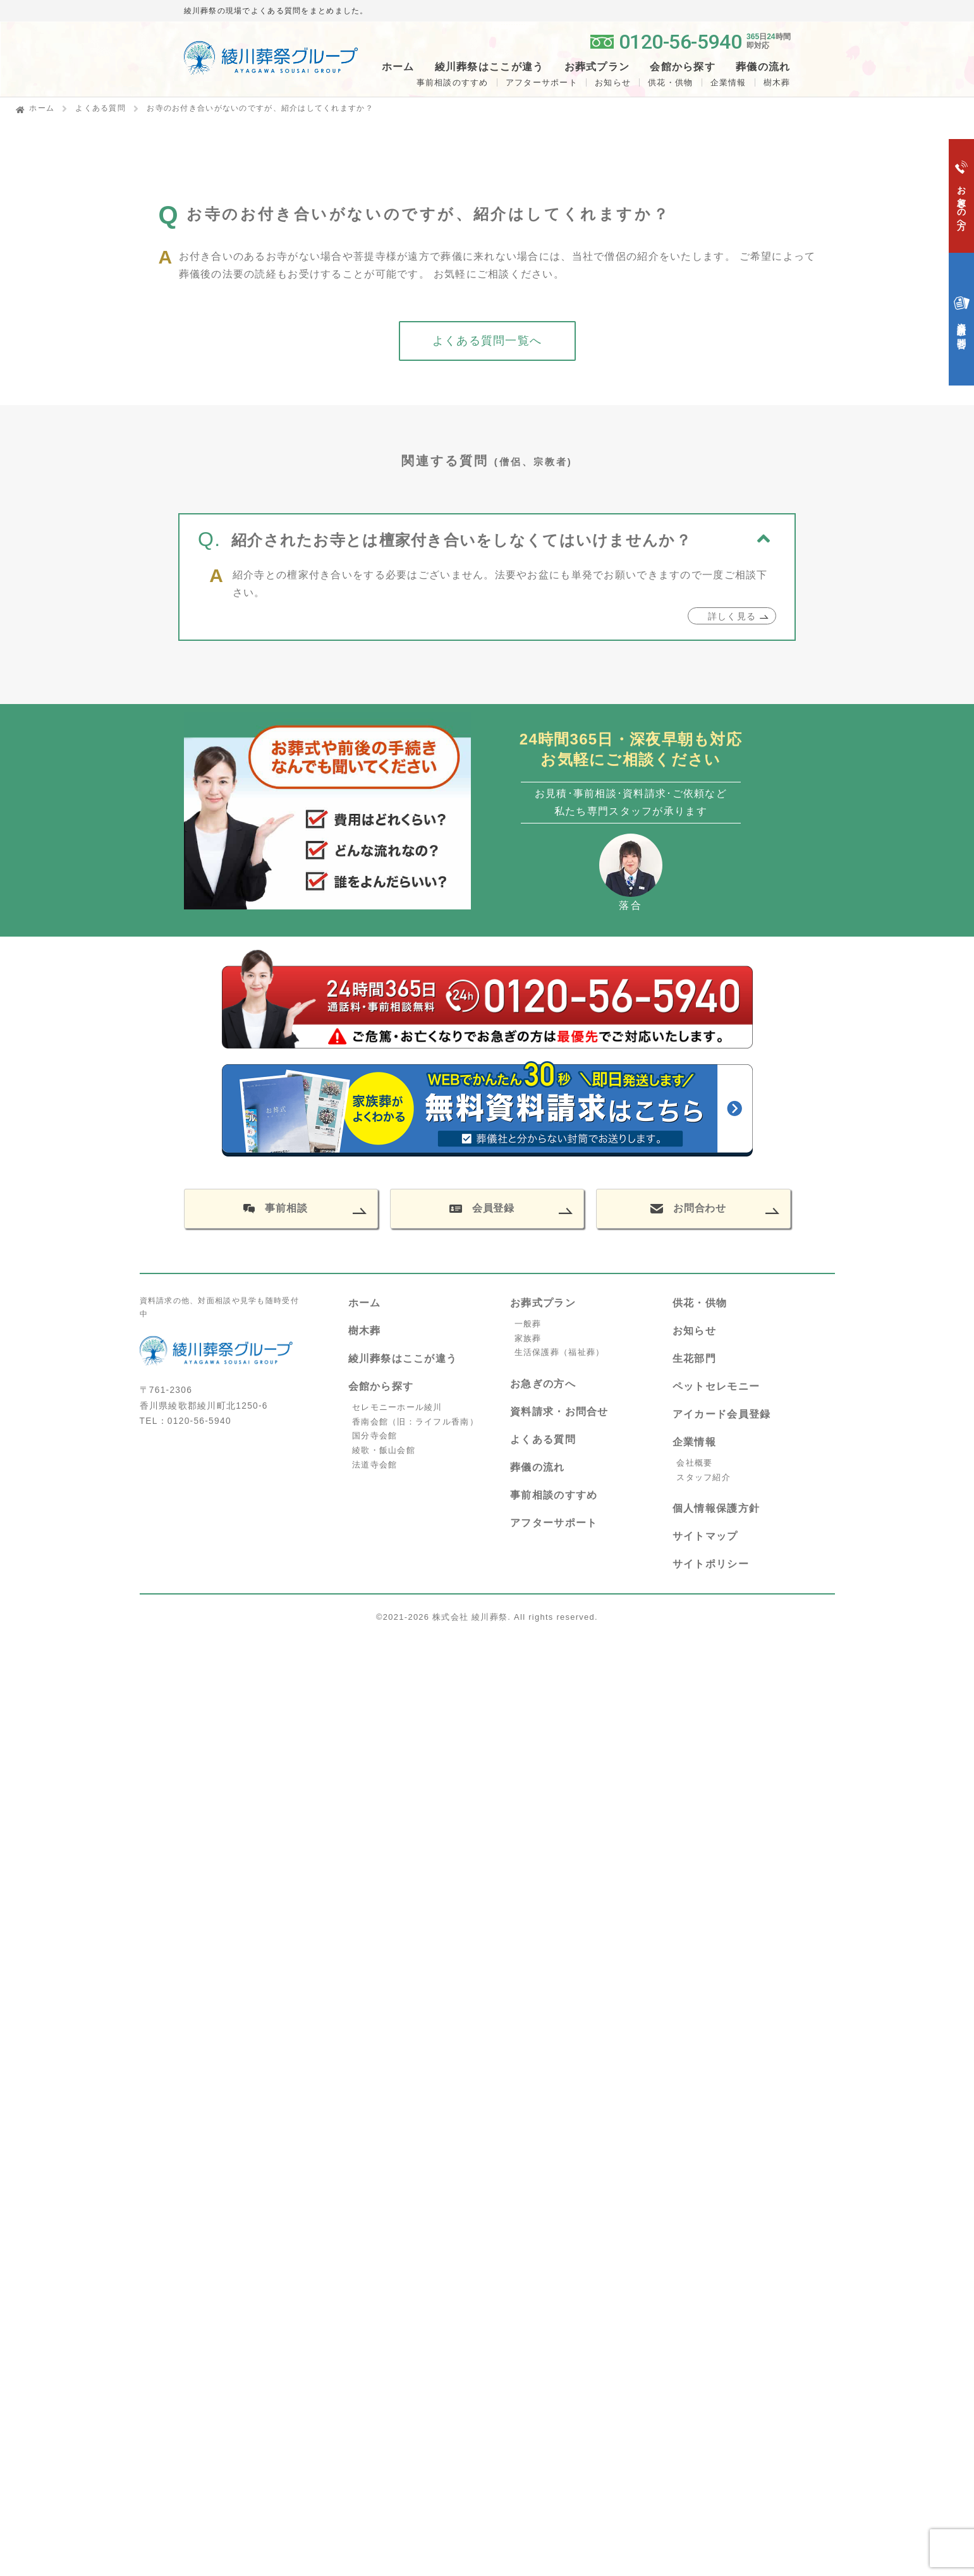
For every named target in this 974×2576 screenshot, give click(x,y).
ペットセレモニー (716, 1386)
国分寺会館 (374, 1435)
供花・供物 (670, 82)
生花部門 (694, 1358)
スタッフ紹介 (703, 1477)
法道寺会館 (374, 1464)
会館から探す (381, 1386)
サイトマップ (705, 1536)
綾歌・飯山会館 (383, 1450)
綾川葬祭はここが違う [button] (489, 67)
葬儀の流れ (763, 67)
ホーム (398, 67)
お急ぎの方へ (543, 1383)
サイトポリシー (711, 1563)
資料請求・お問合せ (559, 1411)
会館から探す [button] (682, 67)
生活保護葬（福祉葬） (559, 1352)
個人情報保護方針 (716, 1508)
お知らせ (613, 82)
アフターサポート (542, 82)
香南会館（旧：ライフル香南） (415, 1421)
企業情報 (728, 82)
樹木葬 (364, 1330)
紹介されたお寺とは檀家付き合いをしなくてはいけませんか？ (461, 550)
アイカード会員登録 (722, 1414)
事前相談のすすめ (453, 82)
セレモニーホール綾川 (397, 1407)
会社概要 (694, 1462)
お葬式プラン (543, 1302)
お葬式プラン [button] (597, 67)
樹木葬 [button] (777, 82)
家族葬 (528, 1338)
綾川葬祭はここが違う (403, 1358)
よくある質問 (100, 108)
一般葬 (528, 1323)
